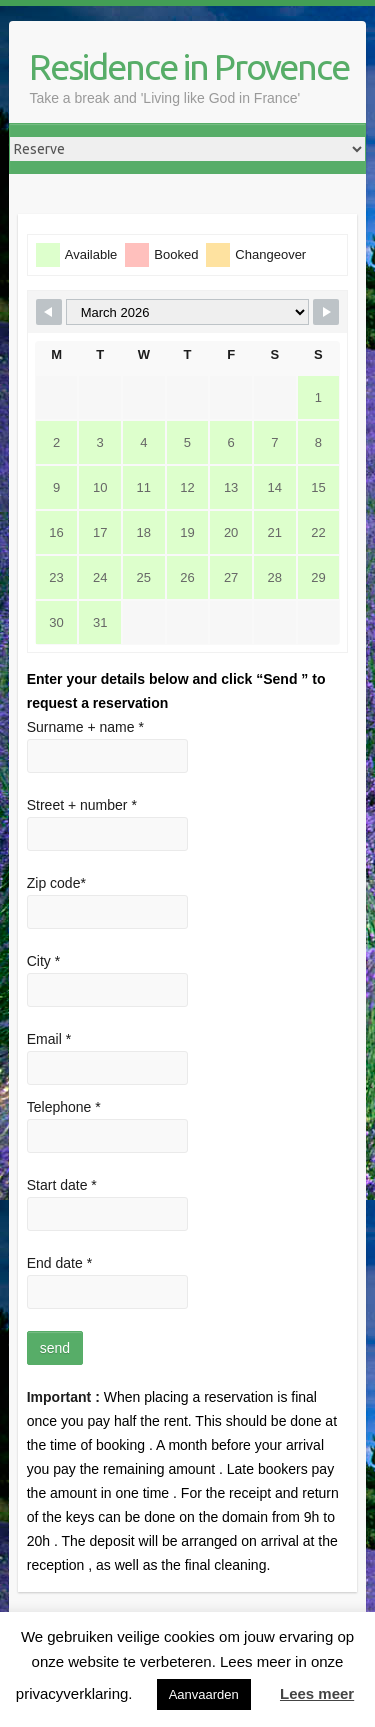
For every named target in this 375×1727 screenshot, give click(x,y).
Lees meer (317, 1693)
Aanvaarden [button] (204, 1694)
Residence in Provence (189, 66)
